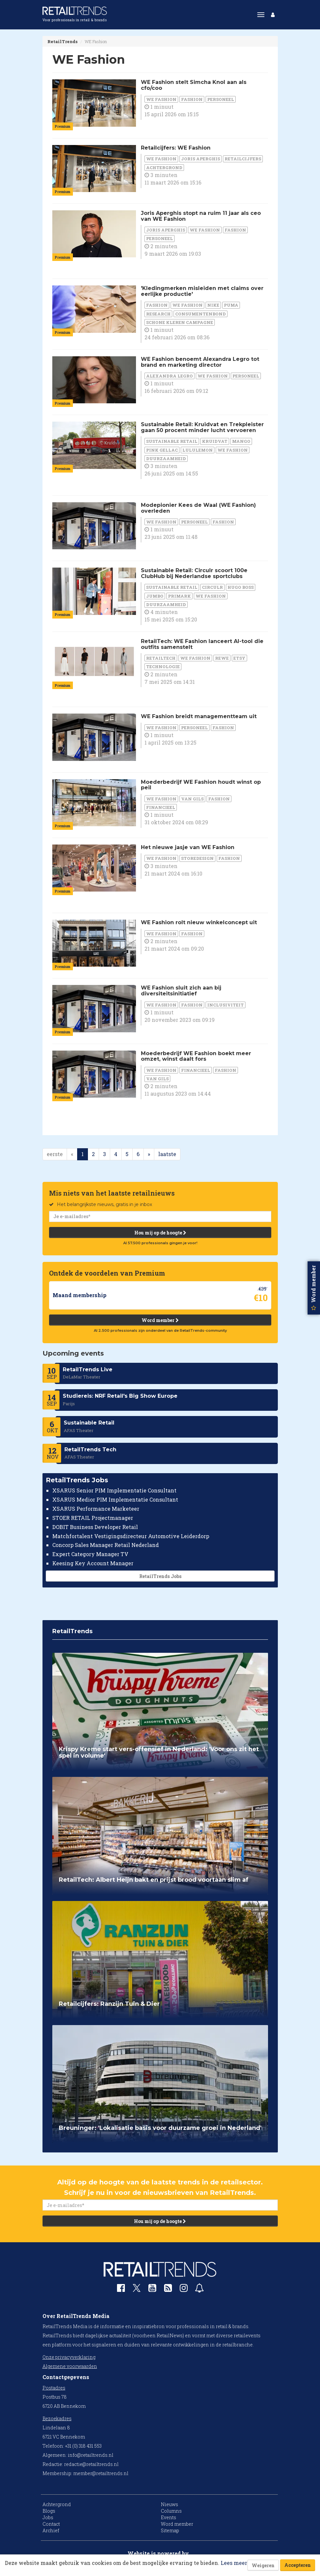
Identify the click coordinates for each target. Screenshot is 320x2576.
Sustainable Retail (171, 441)
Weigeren (263, 2565)
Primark (179, 596)
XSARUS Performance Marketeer (95, 1508)
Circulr (212, 587)
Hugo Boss (240, 587)
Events (168, 2517)
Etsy (239, 658)
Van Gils (192, 798)
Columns (171, 2511)
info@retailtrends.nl (90, 2455)
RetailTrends (62, 41)
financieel (160, 807)
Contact (51, 2524)
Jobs (47, 2517)
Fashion (192, 99)
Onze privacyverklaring (68, 2357)
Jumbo (154, 596)
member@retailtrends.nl (100, 2473)
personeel (220, 99)
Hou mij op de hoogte (160, 1232)
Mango (241, 441)
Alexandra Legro (169, 375)
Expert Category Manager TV (90, 1554)
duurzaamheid (166, 458)
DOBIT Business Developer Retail (95, 1526)
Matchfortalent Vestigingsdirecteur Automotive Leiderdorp (130, 1535)
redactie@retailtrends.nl (91, 2464)
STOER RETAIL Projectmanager (92, 1517)
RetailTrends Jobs (160, 1576)
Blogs (48, 2511)
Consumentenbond (200, 313)
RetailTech (161, 658)
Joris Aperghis (200, 158)
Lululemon (197, 450)
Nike (213, 305)
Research (158, 313)
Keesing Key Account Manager (92, 1563)
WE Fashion (161, 99)
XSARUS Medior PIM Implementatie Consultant (115, 1499)
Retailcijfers (243, 158)
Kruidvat (214, 441)
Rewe (222, 658)
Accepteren (297, 2565)
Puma (231, 305)
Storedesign (197, 858)
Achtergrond (164, 167)
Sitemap (170, 2530)
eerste (55, 1154)
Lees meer (234, 2562)
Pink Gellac (162, 450)
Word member (160, 1320)
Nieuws (169, 2504)
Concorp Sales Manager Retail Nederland (105, 1544)
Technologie (163, 666)
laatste (167, 1154)
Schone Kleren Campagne (179, 322)
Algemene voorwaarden (69, 2366)
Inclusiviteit (225, 1004)
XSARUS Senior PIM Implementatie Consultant (114, 1490)
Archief (50, 2530)
